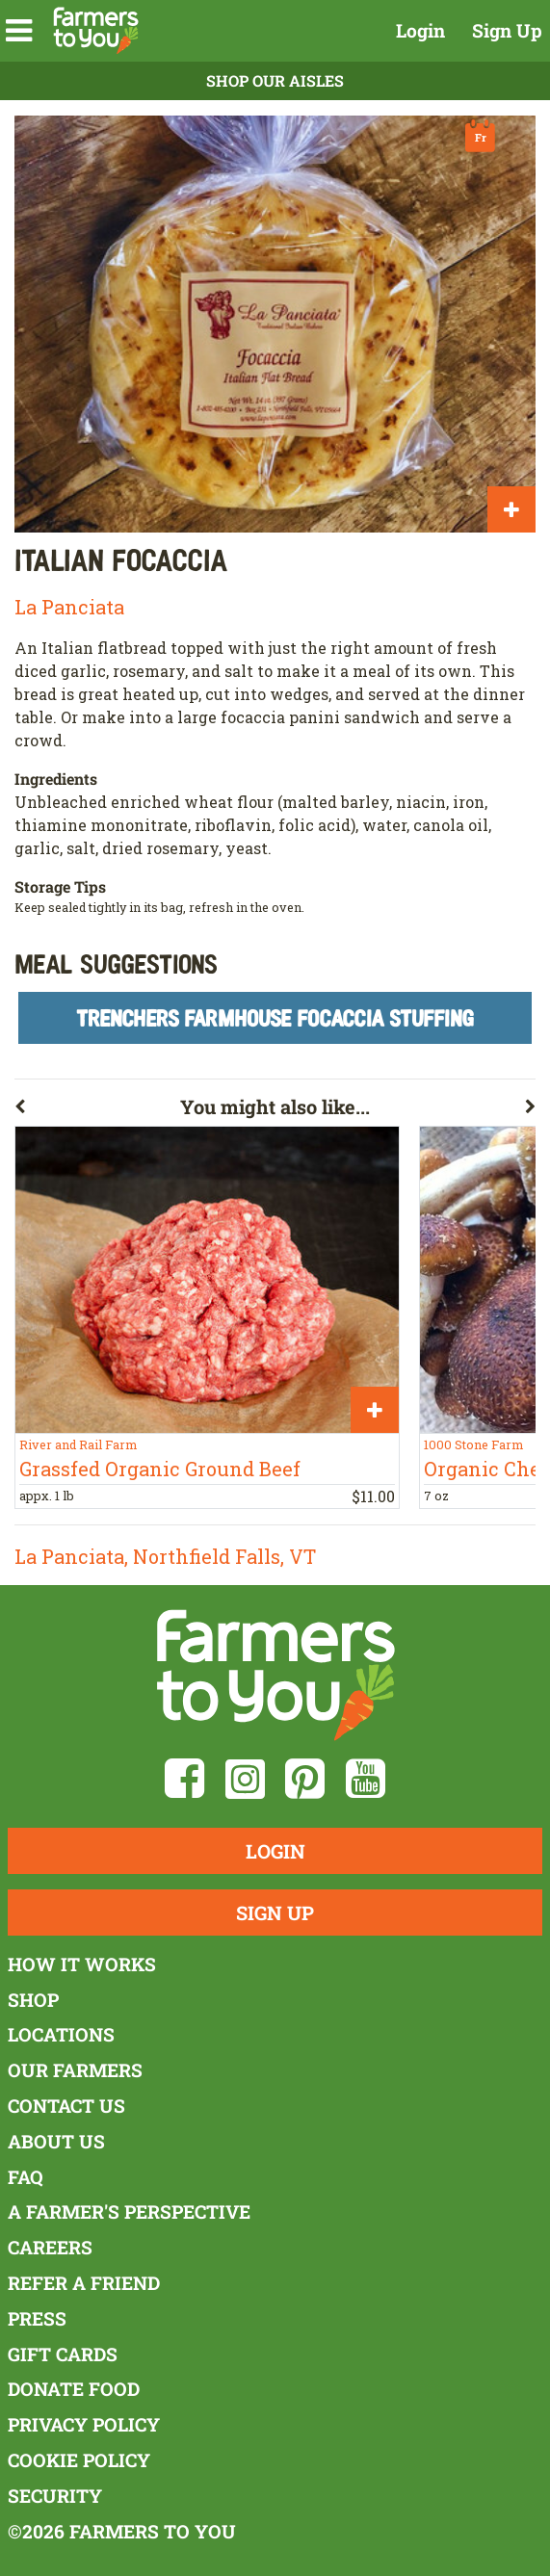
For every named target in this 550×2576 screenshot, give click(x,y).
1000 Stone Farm (473, 1444)
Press (37, 2318)
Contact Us (66, 2106)
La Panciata (69, 606)
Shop (33, 2000)
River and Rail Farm (78, 1444)
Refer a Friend (84, 2283)
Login (420, 30)
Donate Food (74, 2389)
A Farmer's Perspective (129, 2211)
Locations (61, 2034)
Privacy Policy (84, 2424)
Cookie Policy (79, 2460)
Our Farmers (75, 2070)
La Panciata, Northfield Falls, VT (165, 1556)
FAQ (25, 2177)
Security (55, 2496)
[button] (19, 30)
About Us (56, 2141)
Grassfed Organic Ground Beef (160, 1468)
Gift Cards (63, 2354)
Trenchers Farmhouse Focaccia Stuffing (275, 1017)
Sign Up (507, 30)
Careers (50, 2247)
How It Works (82, 1964)
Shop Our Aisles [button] (275, 80)
